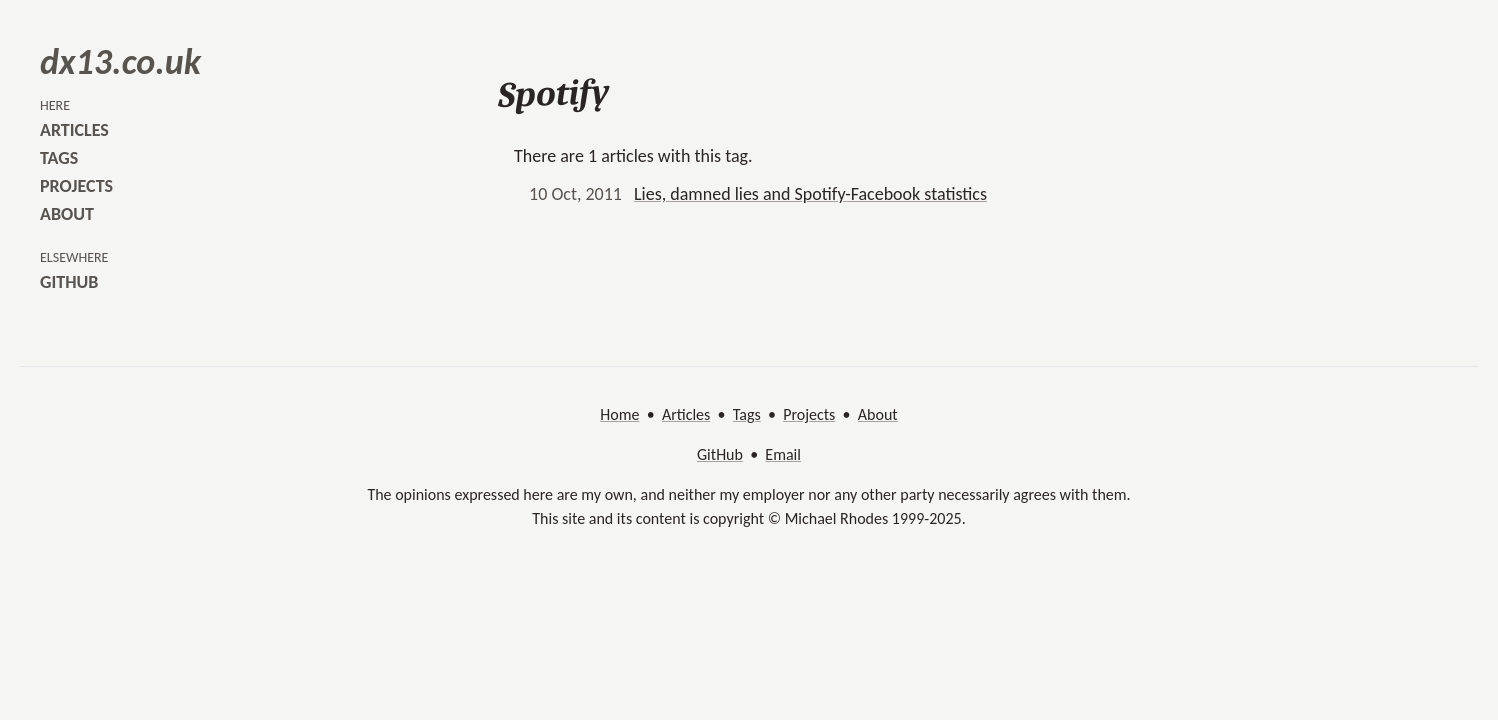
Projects (809, 414)
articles (74, 130)
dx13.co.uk (120, 62)
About (878, 414)
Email (783, 454)
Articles (686, 414)
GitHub (720, 454)
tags (59, 158)
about (67, 214)
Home (619, 414)
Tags (747, 414)
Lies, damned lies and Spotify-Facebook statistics (810, 194)
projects (76, 186)
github (69, 282)
